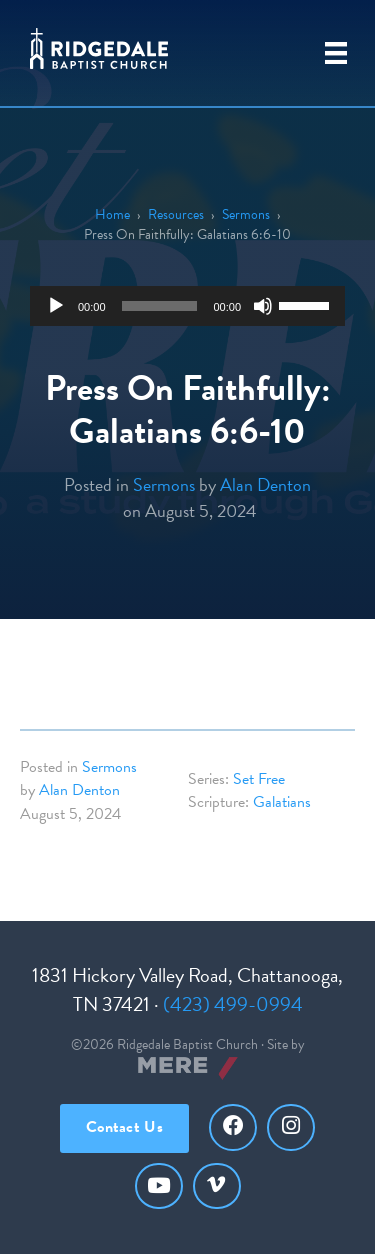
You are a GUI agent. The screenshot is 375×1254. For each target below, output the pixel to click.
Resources (176, 214)
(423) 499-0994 (233, 1004)
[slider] (160, 306)
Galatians (282, 802)
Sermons (246, 214)
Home (112, 214)
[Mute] (263, 306)
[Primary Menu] (336, 53)
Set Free (259, 779)
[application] (187, 306)
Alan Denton (265, 484)
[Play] (56, 306)
